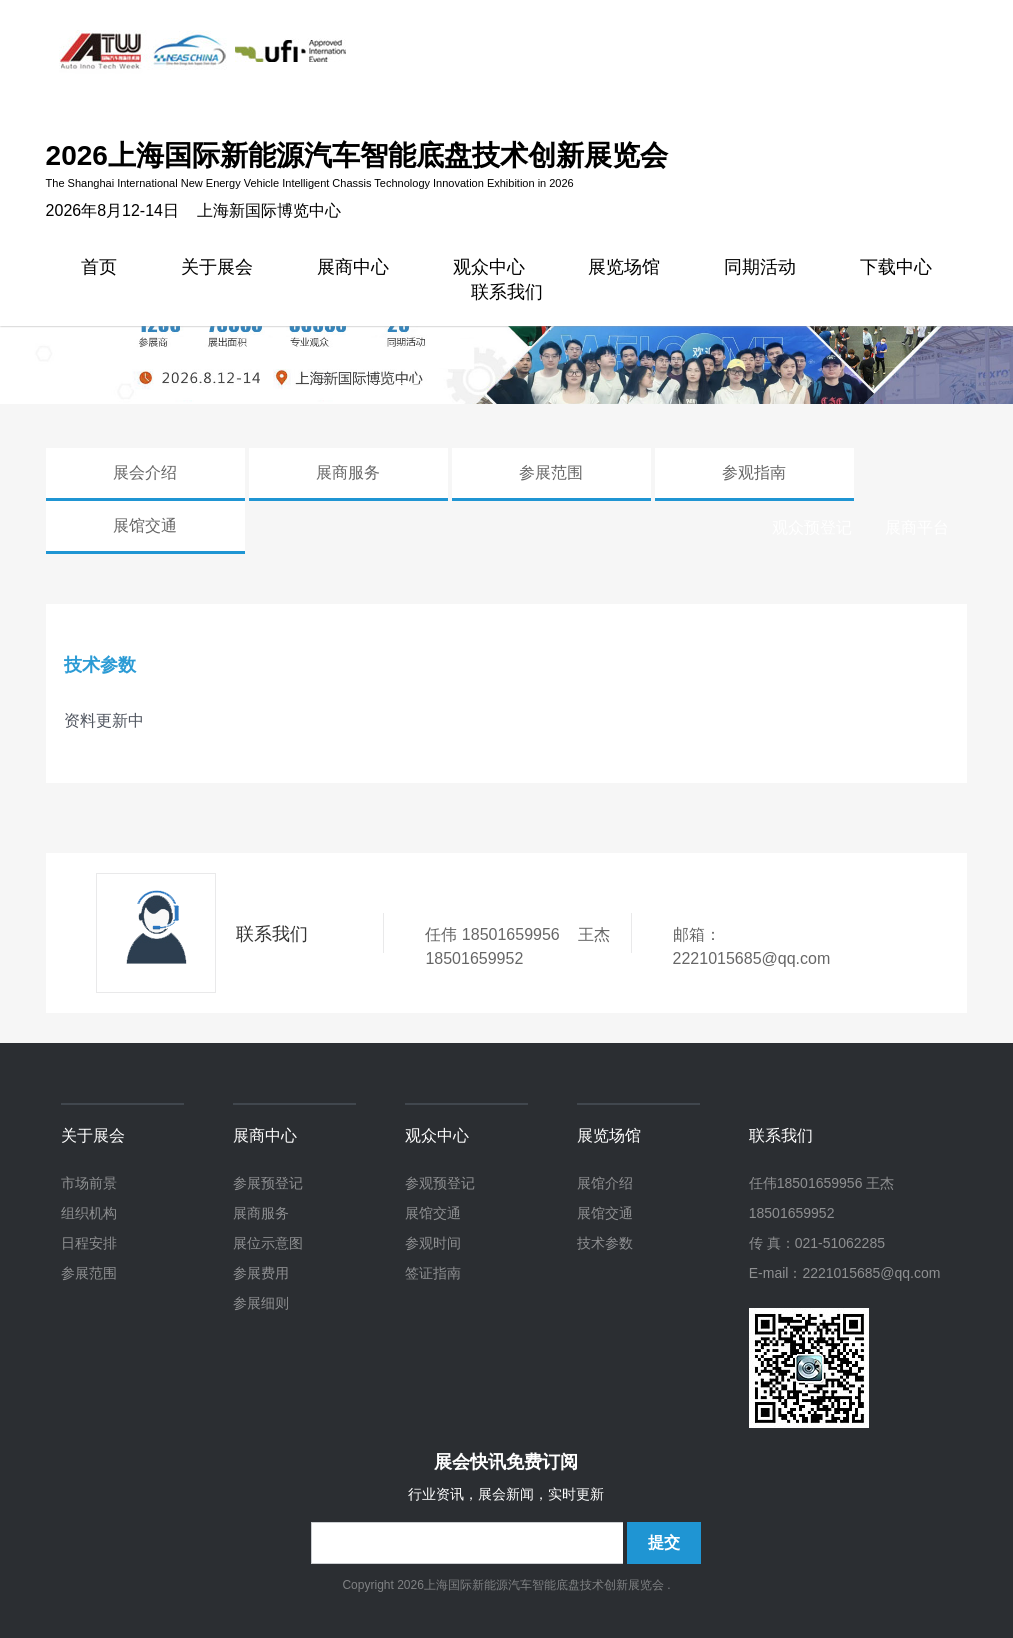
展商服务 (348, 472)
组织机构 (89, 1213)
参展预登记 (268, 1183)
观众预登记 (812, 527)
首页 (99, 270)
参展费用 (261, 1273)
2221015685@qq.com (752, 958)
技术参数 (605, 1243)
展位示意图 (268, 1243)
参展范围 (551, 472)
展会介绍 (145, 472)
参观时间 (433, 1243)
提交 (664, 1542)
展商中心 (353, 270)
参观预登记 (440, 1183)
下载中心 (896, 270)
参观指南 (754, 472)
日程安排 (89, 1243)
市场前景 (89, 1183)
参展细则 (261, 1303)
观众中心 (437, 1135)
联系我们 (507, 294)
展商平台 (917, 527)
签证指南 (433, 1273)
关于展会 (217, 270)
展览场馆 (624, 270)
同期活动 (760, 270)
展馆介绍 (605, 1183)
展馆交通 (145, 525)
